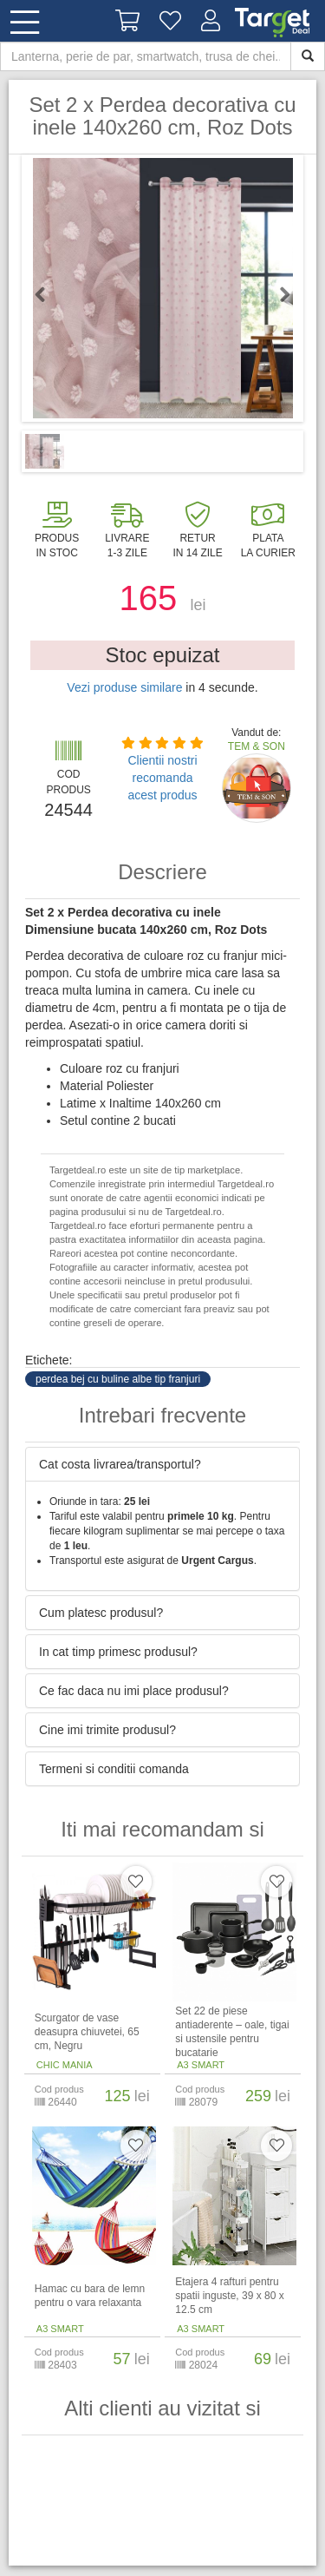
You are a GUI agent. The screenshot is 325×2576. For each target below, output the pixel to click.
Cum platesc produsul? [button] (101, 1613)
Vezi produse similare (124, 687)
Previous (48, 294)
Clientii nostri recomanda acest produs (162, 777)
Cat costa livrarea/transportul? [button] (120, 1464)
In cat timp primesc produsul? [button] (118, 1652)
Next (277, 294)
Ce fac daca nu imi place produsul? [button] (134, 1691)
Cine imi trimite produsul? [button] (107, 1730)
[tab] (162, 1464)
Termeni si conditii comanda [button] (114, 1769)
